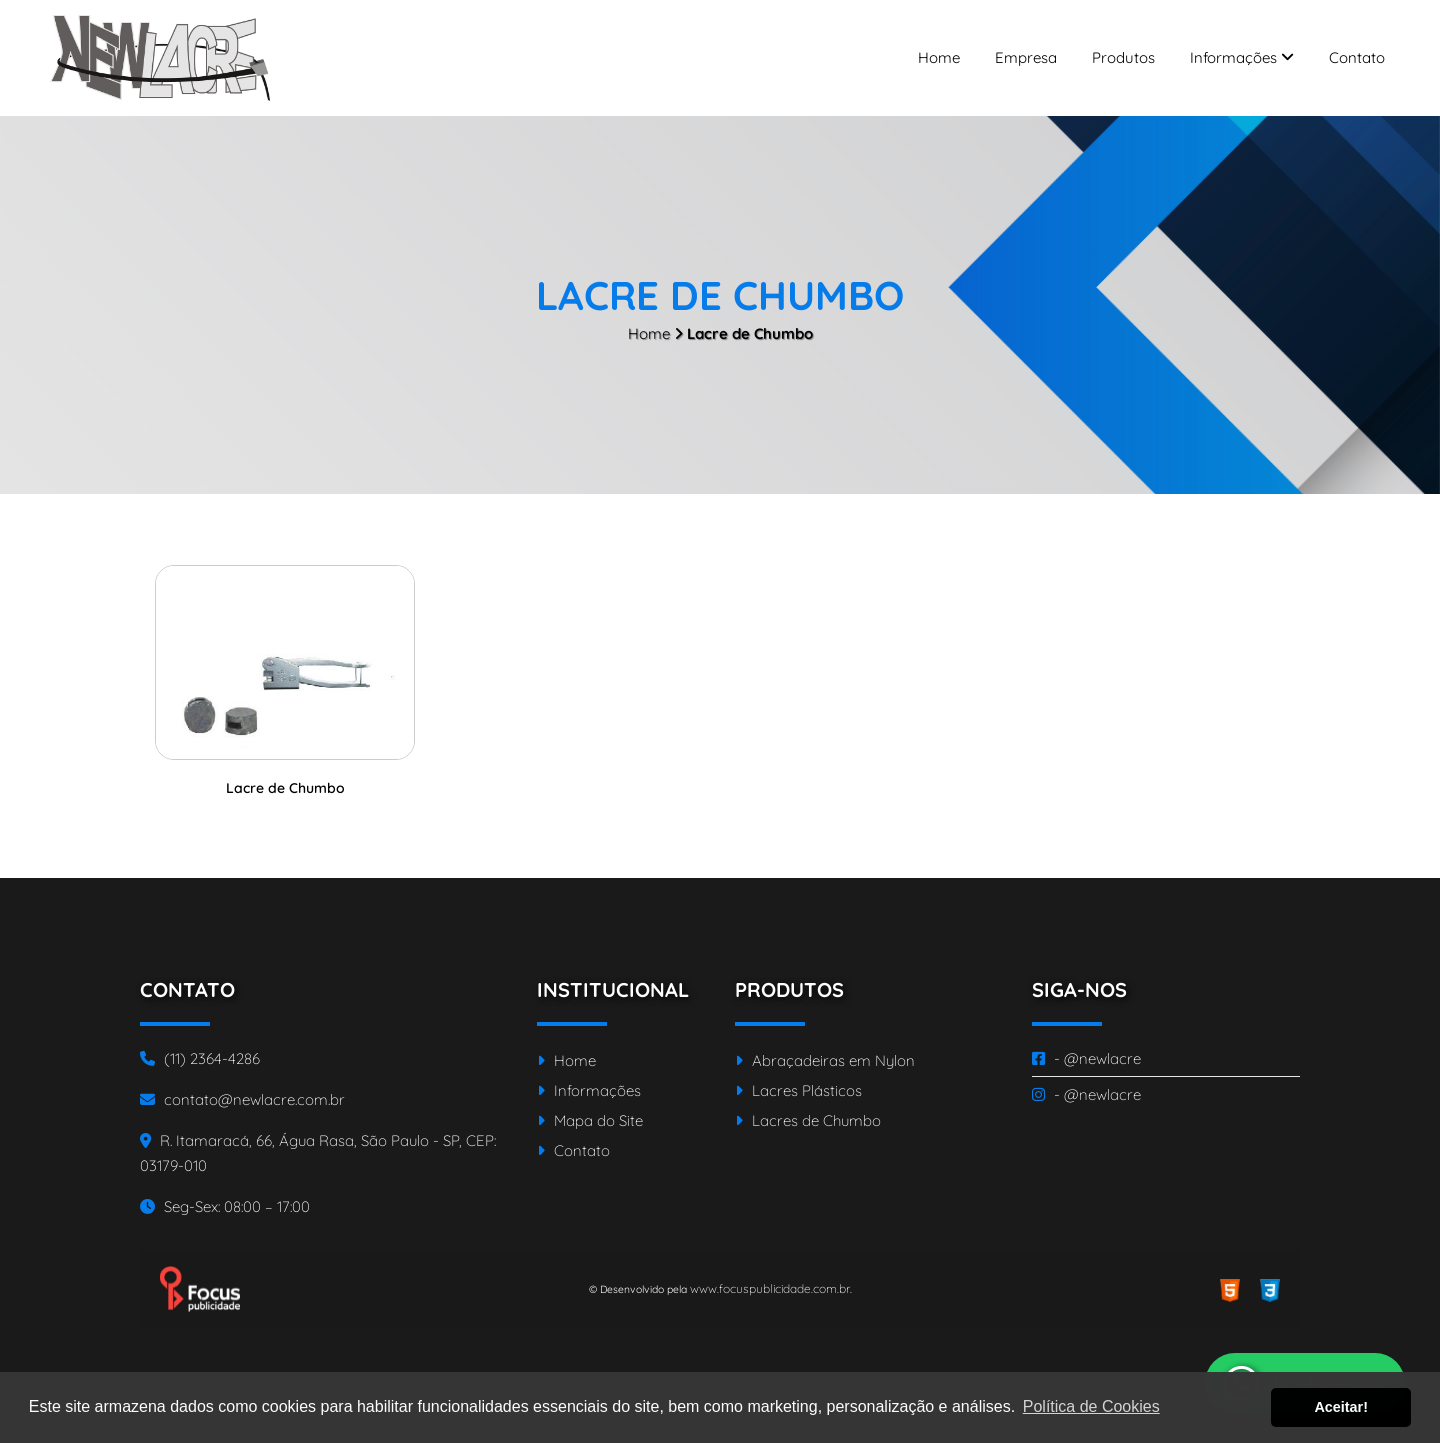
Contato (1357, 57)
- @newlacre (1086, 1058)
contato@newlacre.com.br (242, 1099)
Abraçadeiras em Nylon (825, 1060)
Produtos (1123, 57)
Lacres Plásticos (798, 1090)
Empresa (1026, 57)
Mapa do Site (590, 1120)
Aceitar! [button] (1341, 1407)
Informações (1242, 57)
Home (939, 57)
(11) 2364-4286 (200, 1058)
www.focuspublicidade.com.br (770, 1288)
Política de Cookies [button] (1091, 1406)
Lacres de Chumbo (808, 1120)
